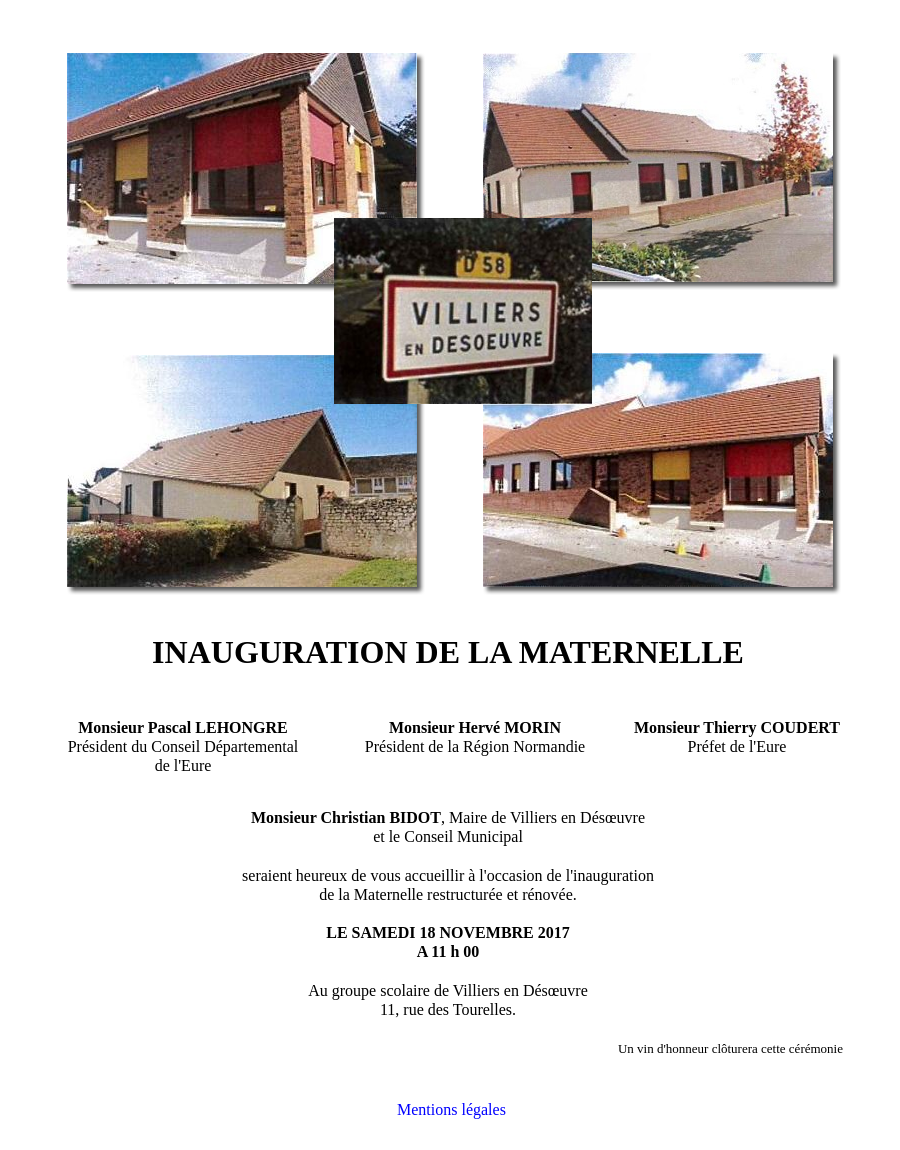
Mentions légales (451, 1109)
